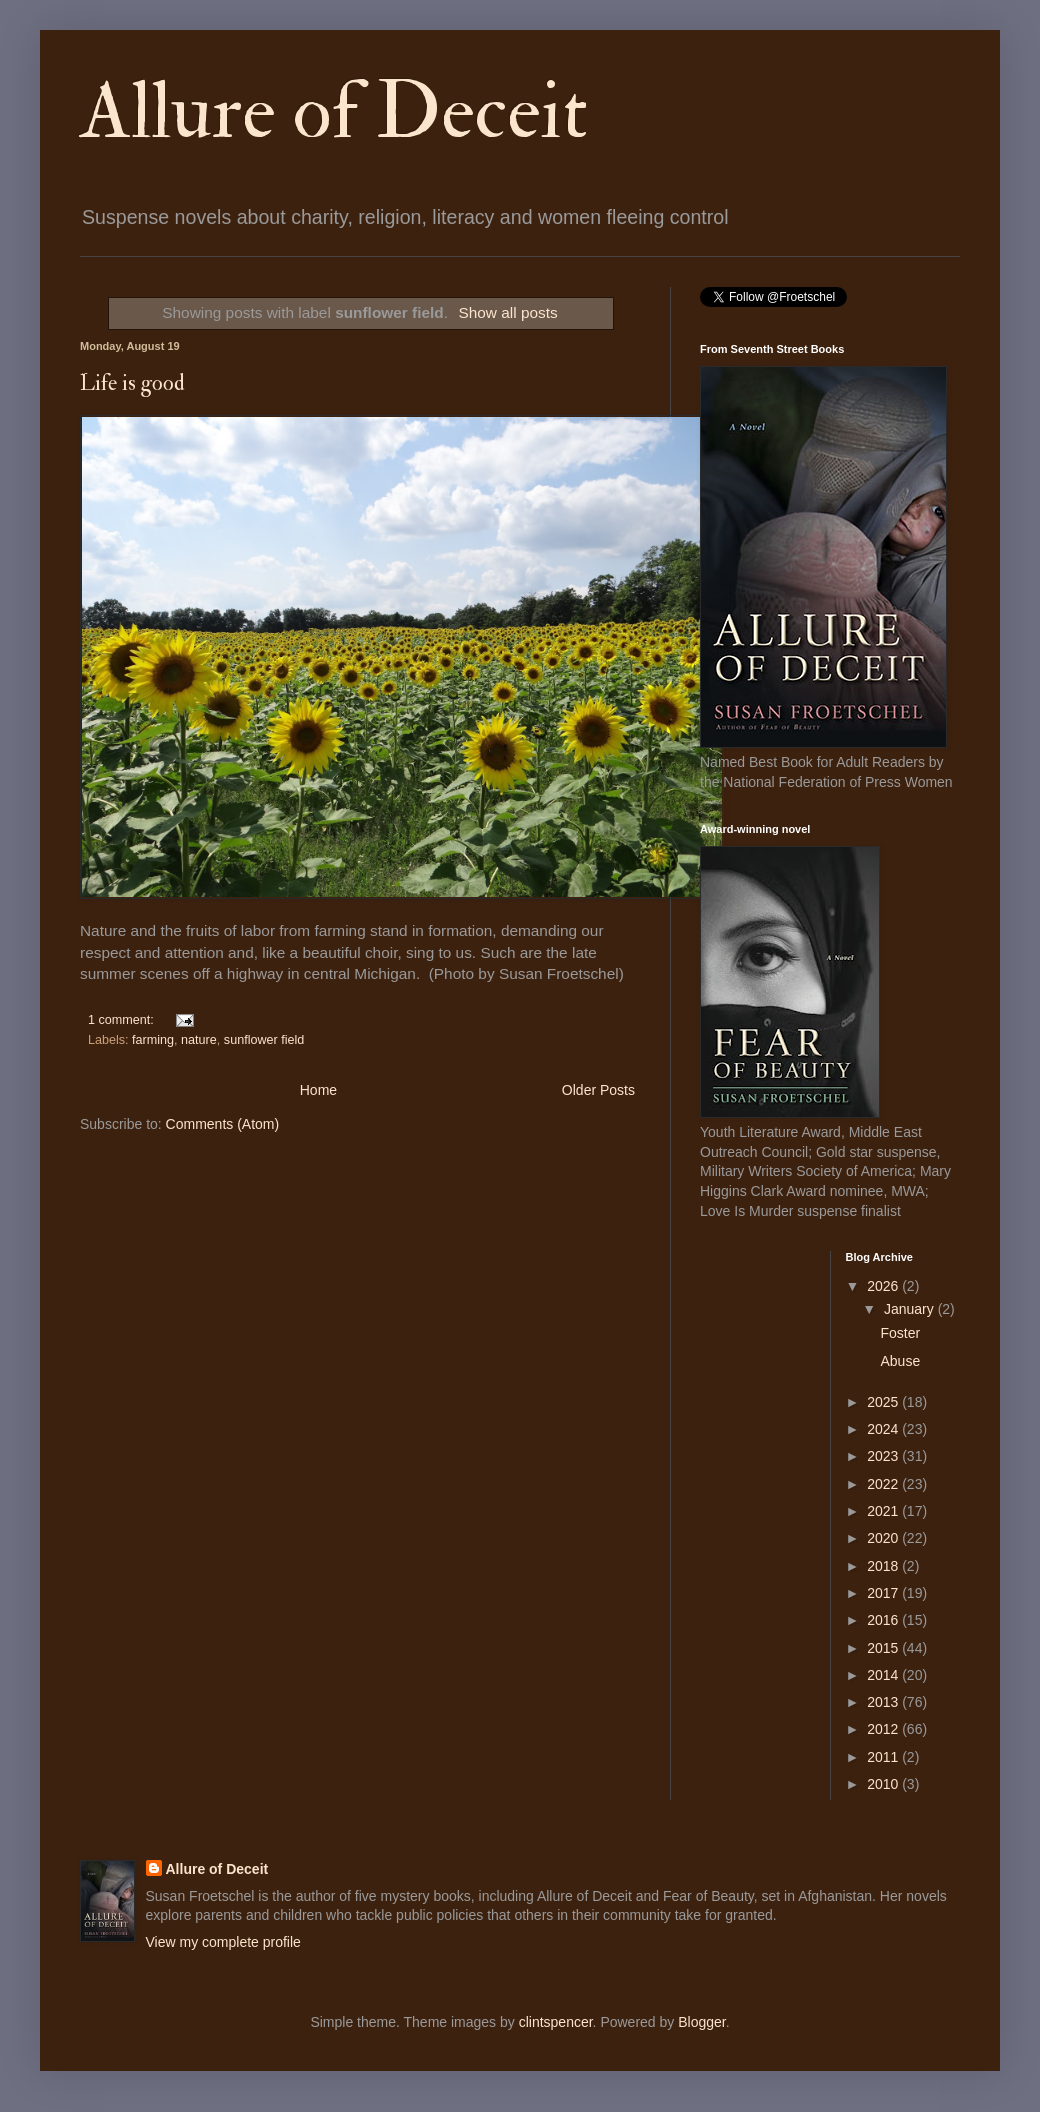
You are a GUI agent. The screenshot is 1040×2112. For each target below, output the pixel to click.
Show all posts (507, 312)
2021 (884, 1511)
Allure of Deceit (334, 112)
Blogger (701, 2022)
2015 (884, 1648)
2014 (884, 1675)
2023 (884, 1456)
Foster (900, 1333)
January (911, 1309)
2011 (884, 1757)
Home (318, 1090)
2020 (884, 1538)
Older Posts (598, 1090)
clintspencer (556, 2022)
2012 (884, 1729)
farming (153, 1040)
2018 (884, 1566)
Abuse (900, 1361)
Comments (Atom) (223, 1124)
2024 (884, 1429)
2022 (884, 1484)
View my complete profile (223, 1942)
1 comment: (122, 1020)
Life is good (132, 383)
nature (199, 1040)
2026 (884, 1286)
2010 (884, 1784)
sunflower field (264, 1040)
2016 (884, 1620)
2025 (884, 1402)
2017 (884, 1593)
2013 (884, 1702)
